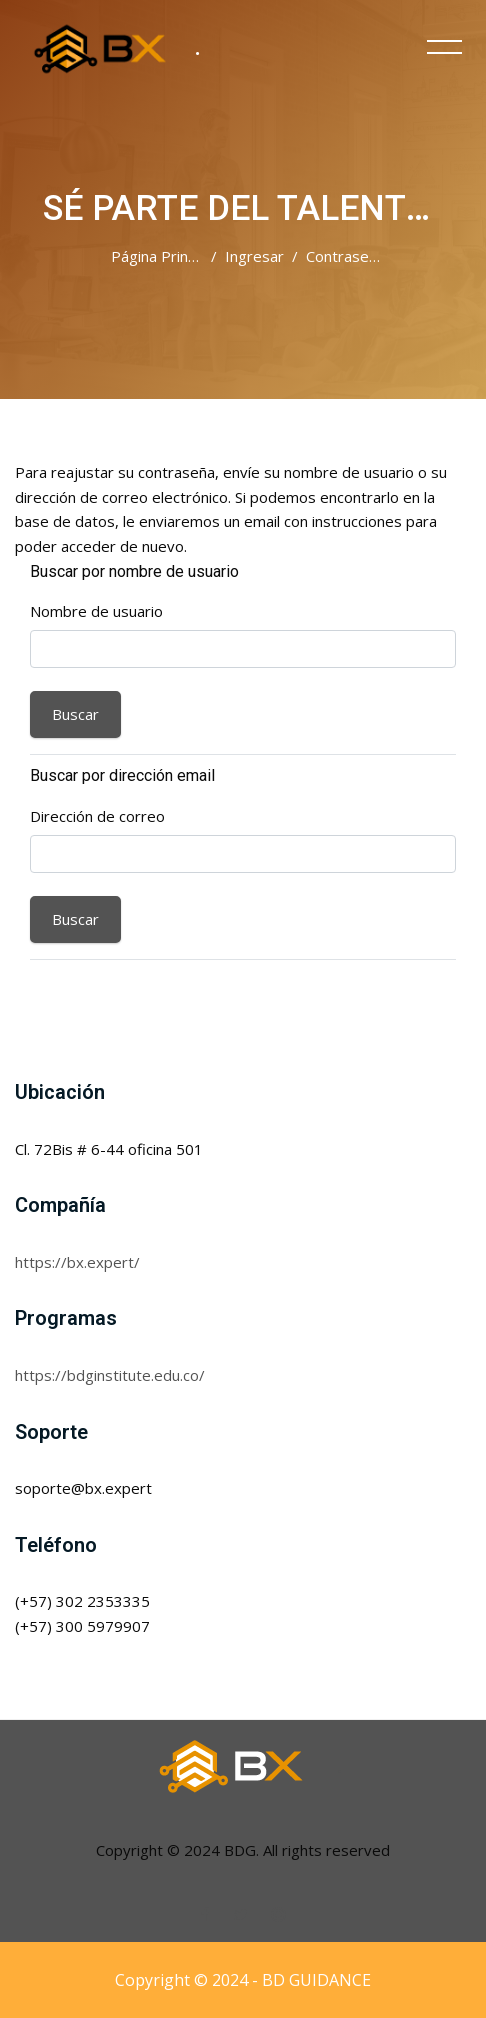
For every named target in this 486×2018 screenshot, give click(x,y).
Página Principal (164, 256)
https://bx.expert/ (77, 1262)
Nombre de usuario (96, 611)
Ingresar (254, 256)
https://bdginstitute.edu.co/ (110, 1375)
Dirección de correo (97, 816)
